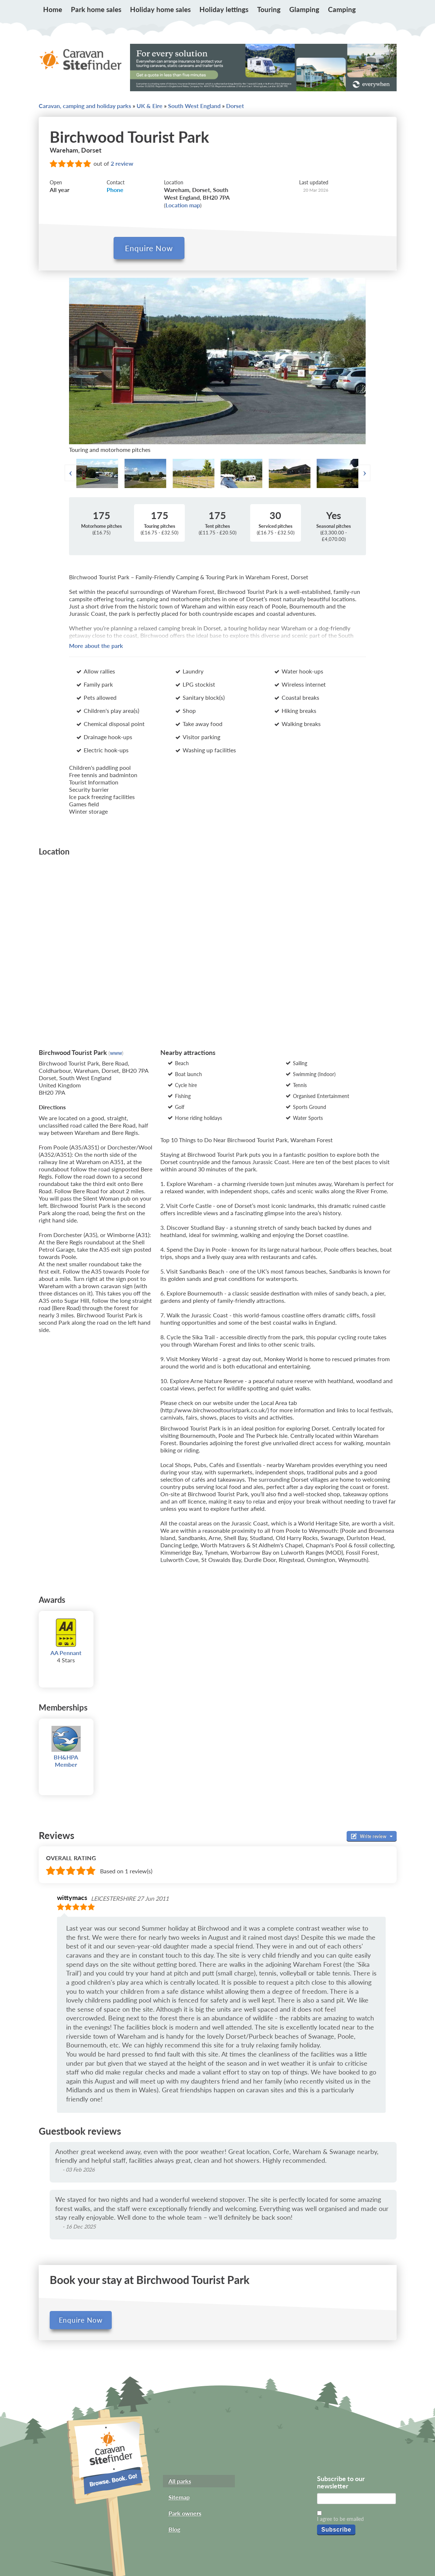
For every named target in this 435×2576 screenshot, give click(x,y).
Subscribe (336, 2528)
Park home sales (96, 9)
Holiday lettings (223, 9)
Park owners (184, 2511)
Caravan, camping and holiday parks (85, 105)
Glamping (304, 9)
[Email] (356, 2497)
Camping (342, 9)
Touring (269, 9)
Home (52, 9)
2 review (122, 163)
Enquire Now (81, 2319)
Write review (372, 1835)
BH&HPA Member (66, 1760)
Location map (182, 204)
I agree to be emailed (340, 2518)
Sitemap (179, 2495)
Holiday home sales (160, 9)
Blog (174, 2528)
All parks (179, 2479)
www (116, 1052)
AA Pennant (65, 1651)
